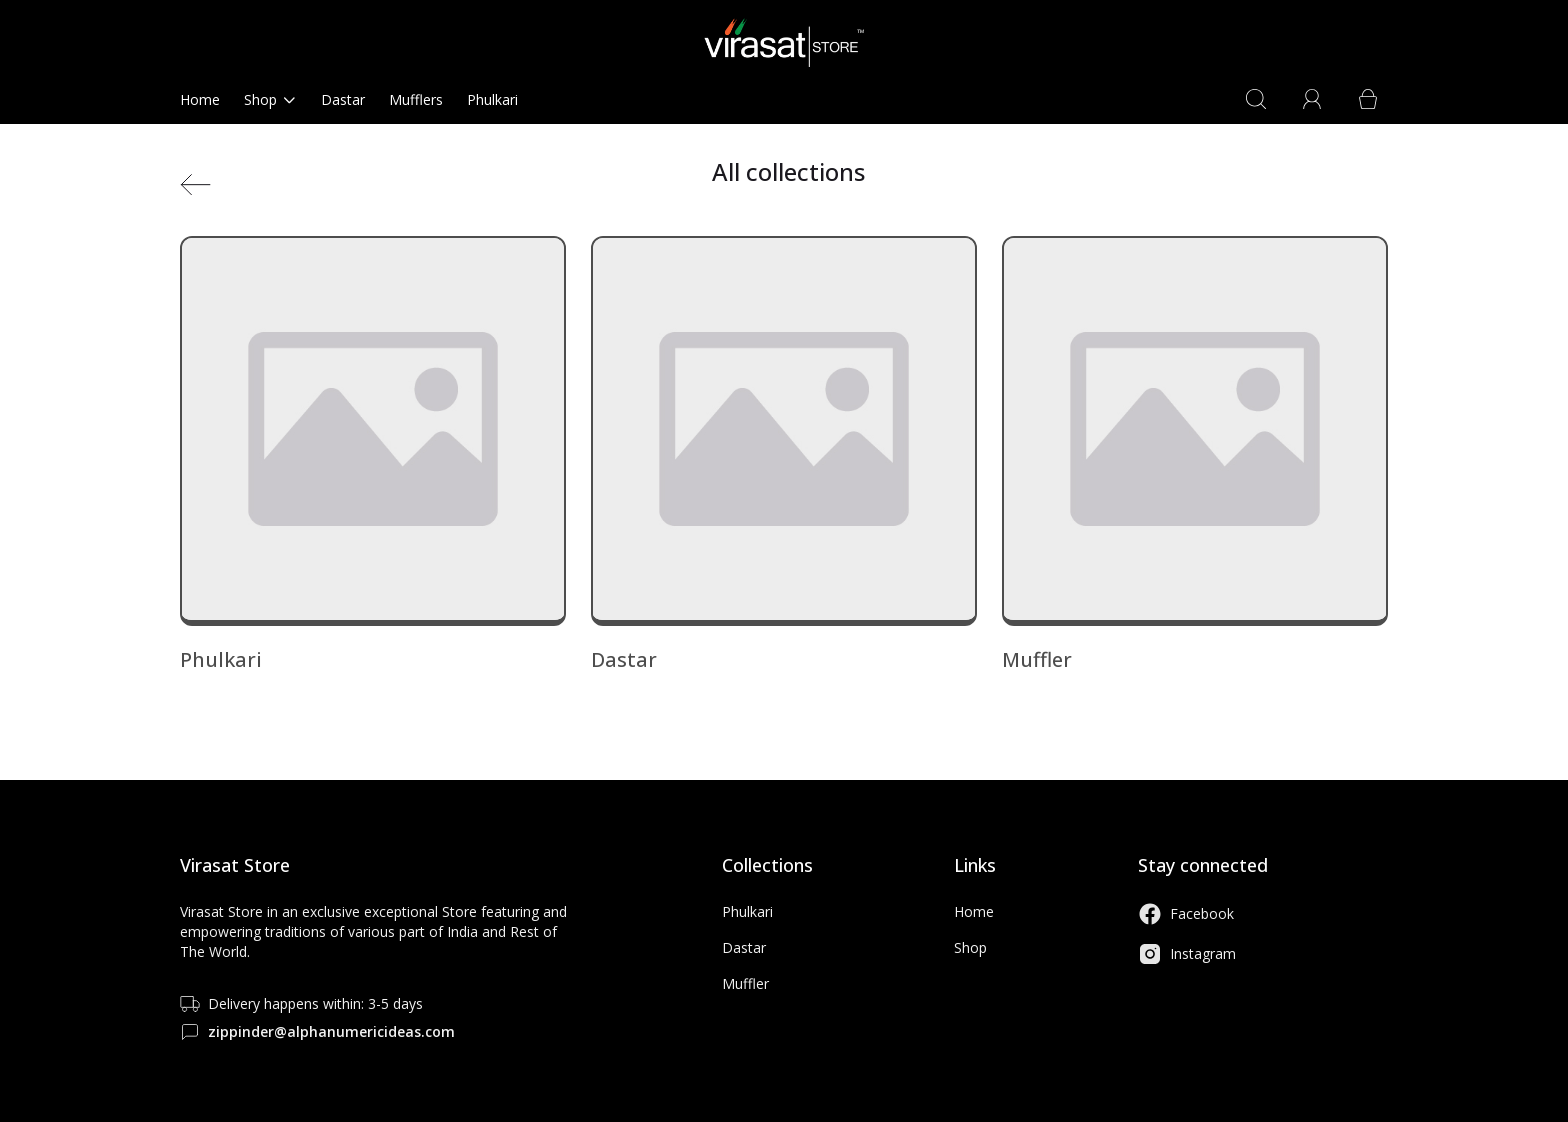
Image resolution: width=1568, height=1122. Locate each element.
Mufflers (416, 99)
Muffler (745, 983)
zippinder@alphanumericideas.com (331, 1031)
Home (200, 99)
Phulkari (492, 99)
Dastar (343, 99)
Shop (270, 99)
